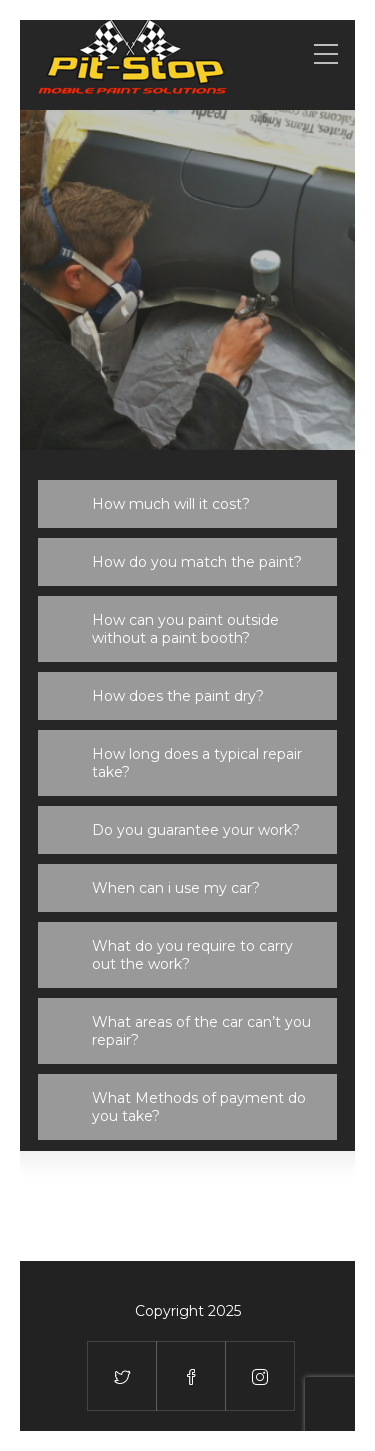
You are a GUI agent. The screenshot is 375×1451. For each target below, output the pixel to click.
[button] (187, 504)
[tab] (187, 504)
